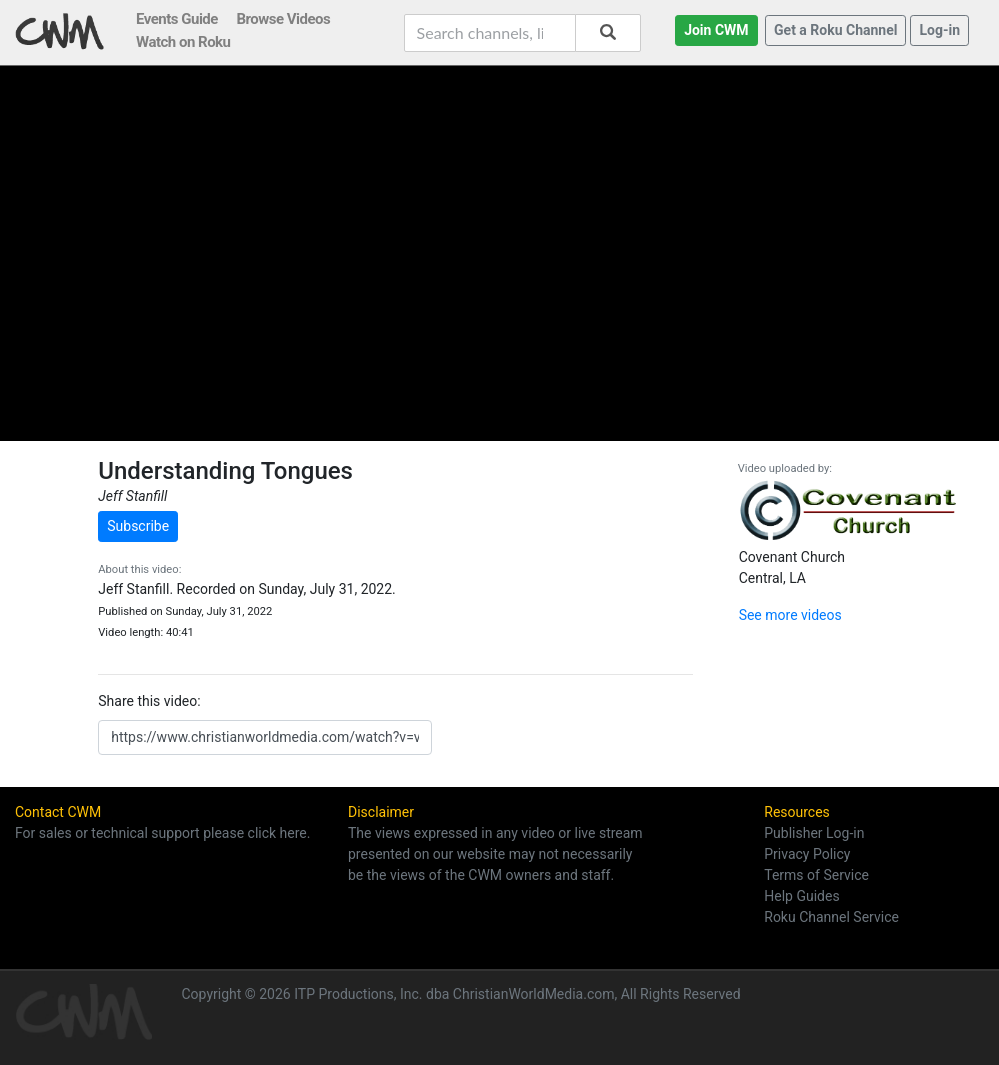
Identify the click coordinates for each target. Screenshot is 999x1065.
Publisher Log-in (814, 833)
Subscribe (138, 526)
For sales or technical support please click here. (162, 833)
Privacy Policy (807, 854)
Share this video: (149, 701)
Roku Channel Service (831, 917)
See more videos (790, 615)
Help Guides (801, 896)
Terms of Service (816, 875)
